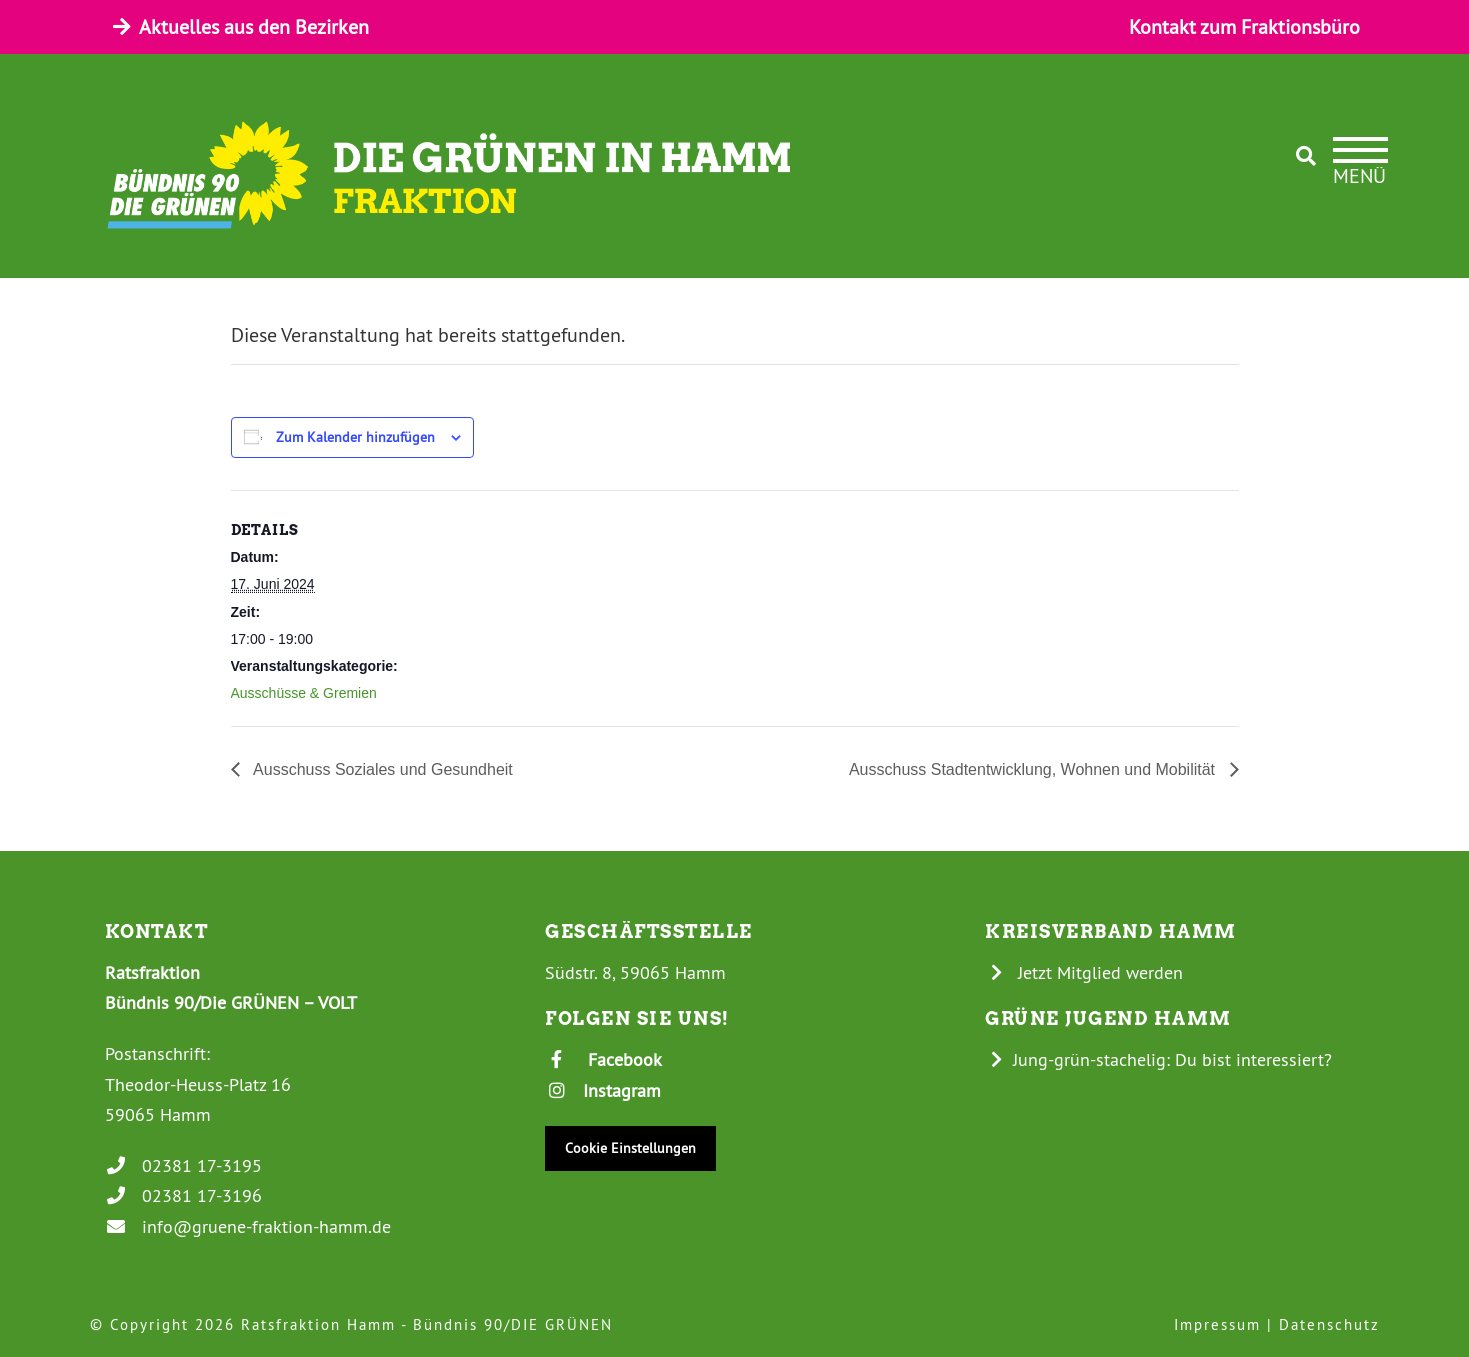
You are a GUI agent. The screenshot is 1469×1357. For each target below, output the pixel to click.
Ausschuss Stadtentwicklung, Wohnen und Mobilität (1034, 769)
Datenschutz (1329, 1324)
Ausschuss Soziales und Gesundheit (381, 769)
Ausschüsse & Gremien (304, 693)
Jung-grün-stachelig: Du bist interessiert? (1158, 1059)
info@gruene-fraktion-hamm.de (248, 1226)
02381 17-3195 (184, 1165)
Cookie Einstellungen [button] (630, 1148)
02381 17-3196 (184, 1195)
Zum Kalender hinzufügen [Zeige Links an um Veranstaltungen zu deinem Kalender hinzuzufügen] (355, 437)
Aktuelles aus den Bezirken (239, 26)
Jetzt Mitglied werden (1084, 972)
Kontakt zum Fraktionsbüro (1244, 26)
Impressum (1217, 1324)
